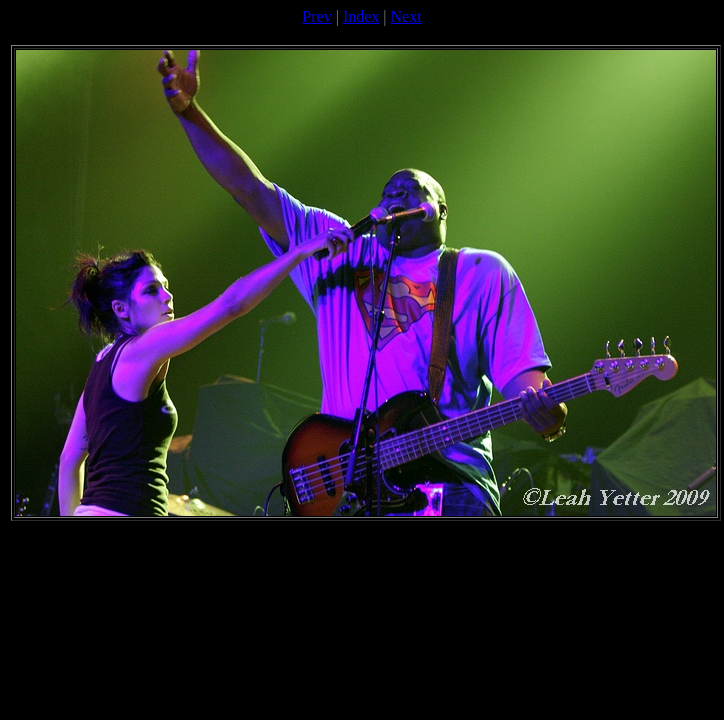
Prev (316, 16)
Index (361, 16)
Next (406, 16)
